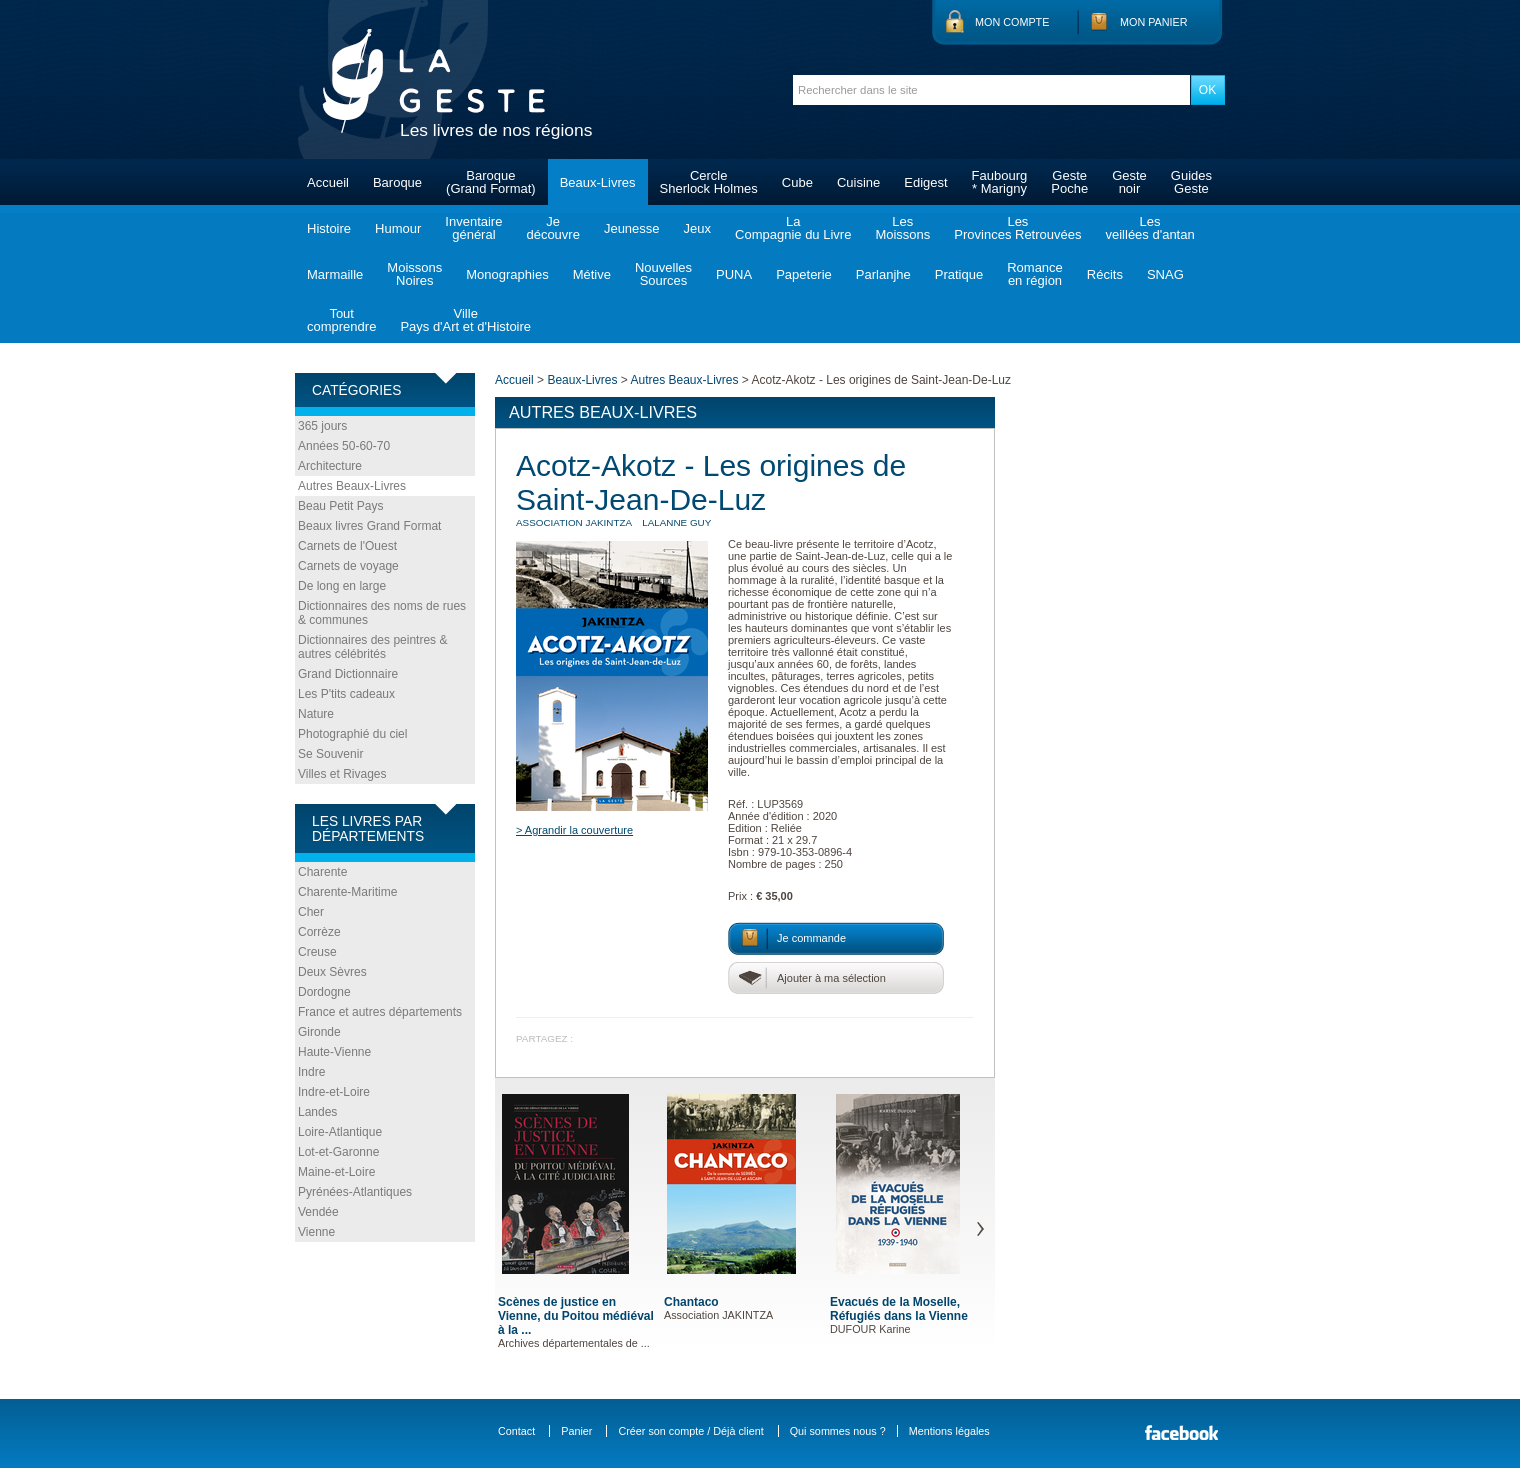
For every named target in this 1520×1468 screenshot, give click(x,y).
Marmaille (335, 274)
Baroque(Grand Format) (491, 182)
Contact (516, 1431)
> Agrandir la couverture (574, 830)
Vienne (316, 1232)
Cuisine (858, 182)
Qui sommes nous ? (838, 1431)
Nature (316, 714)
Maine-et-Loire (336, 1172)
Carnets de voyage (348, 566)
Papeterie (804, 274)
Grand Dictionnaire (348, 674)
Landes (317, 1112)
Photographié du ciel (352, 734)
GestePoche (1069, 182)
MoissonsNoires (414, 274)
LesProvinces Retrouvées (1017, 228)
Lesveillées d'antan (1149, 228)
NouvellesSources (663, 274)
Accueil (328, 182)
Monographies (507, 274)
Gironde (319, 1032)
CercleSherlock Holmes (709, 182)
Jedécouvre (552, 228)
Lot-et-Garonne (338, 1152)
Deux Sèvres (332, 972)
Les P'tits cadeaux (346, 694)
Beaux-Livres (598, 182)
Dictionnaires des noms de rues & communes (382, 613)
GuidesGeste (1191, 182)
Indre (311, 1072)
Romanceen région (1035, 274)
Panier (576, 1431)
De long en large (342, 586)
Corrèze (319, 932)
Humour (398, 228)
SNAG (1165, 274)
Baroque (397, 182)
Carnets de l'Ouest (347, 546)
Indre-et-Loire (334, 1092)
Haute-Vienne (334, 1052)
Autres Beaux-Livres (352, 486)
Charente (322, 872)
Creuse (317, 952)
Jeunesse (632, 228)
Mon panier (1154, 22)
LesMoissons (902, 228)
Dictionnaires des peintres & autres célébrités (372, 647)
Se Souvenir (330, 754)
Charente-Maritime (347, 892)
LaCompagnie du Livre (793, 228)
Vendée (318, 1212)
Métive (592, 274)
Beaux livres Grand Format (369, 526)
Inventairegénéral (473, 228)
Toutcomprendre (341, 320)
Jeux (697, 228)
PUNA (734, 274)
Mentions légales (949, 1431)
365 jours (322, 426)
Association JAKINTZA (574, 522)
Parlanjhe (883, 274)
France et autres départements (380, 1012)
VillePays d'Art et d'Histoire (465, 320)
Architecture (330, 466)
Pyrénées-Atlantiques (355, 1192)
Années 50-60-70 (344, 446)
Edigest (925, 182)
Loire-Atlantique (340, 1132)
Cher (311, 912)
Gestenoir (1129, 182)
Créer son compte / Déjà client (690, 1431)
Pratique (959, 274)
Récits (1105, 274)
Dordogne (324, 992)
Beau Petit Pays (340, 506)
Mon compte (1012, 22)
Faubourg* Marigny (1000, 182)
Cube (797, 182)
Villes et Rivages (342, 774)
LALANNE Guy (676, 522)
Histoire (329, 228)
